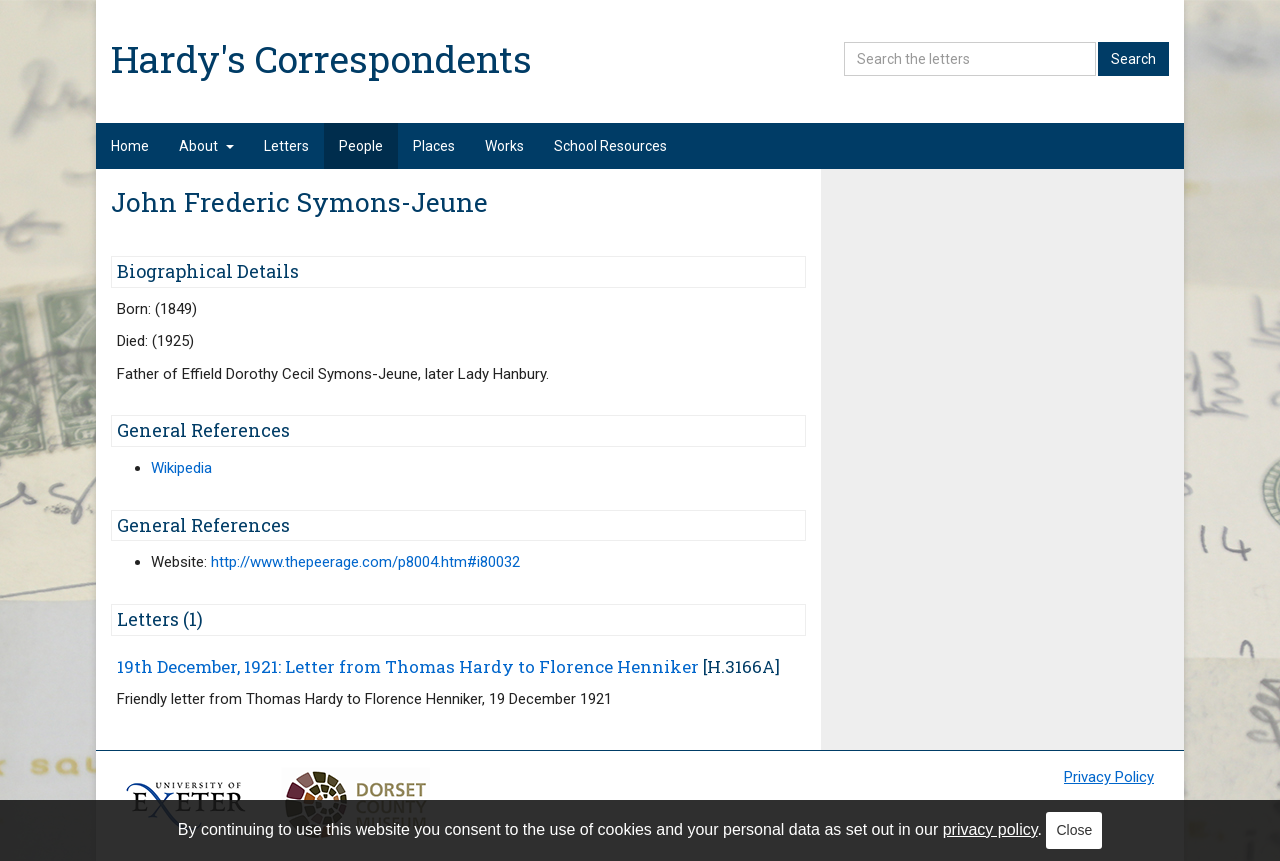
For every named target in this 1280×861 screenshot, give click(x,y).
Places (434, 146)
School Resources (610, 146)
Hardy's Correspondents (321, 58)
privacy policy (990, 829)
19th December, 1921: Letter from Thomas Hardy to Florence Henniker (408, 666)
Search (1133, 59)
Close (1074, 830)
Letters (286, 146)
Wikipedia (181, 468)
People (361, 146)
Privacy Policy (1109, 777)
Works (504, 146)
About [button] (206, 146)
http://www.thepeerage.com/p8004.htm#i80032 (365, 562)
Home (130, 146)
